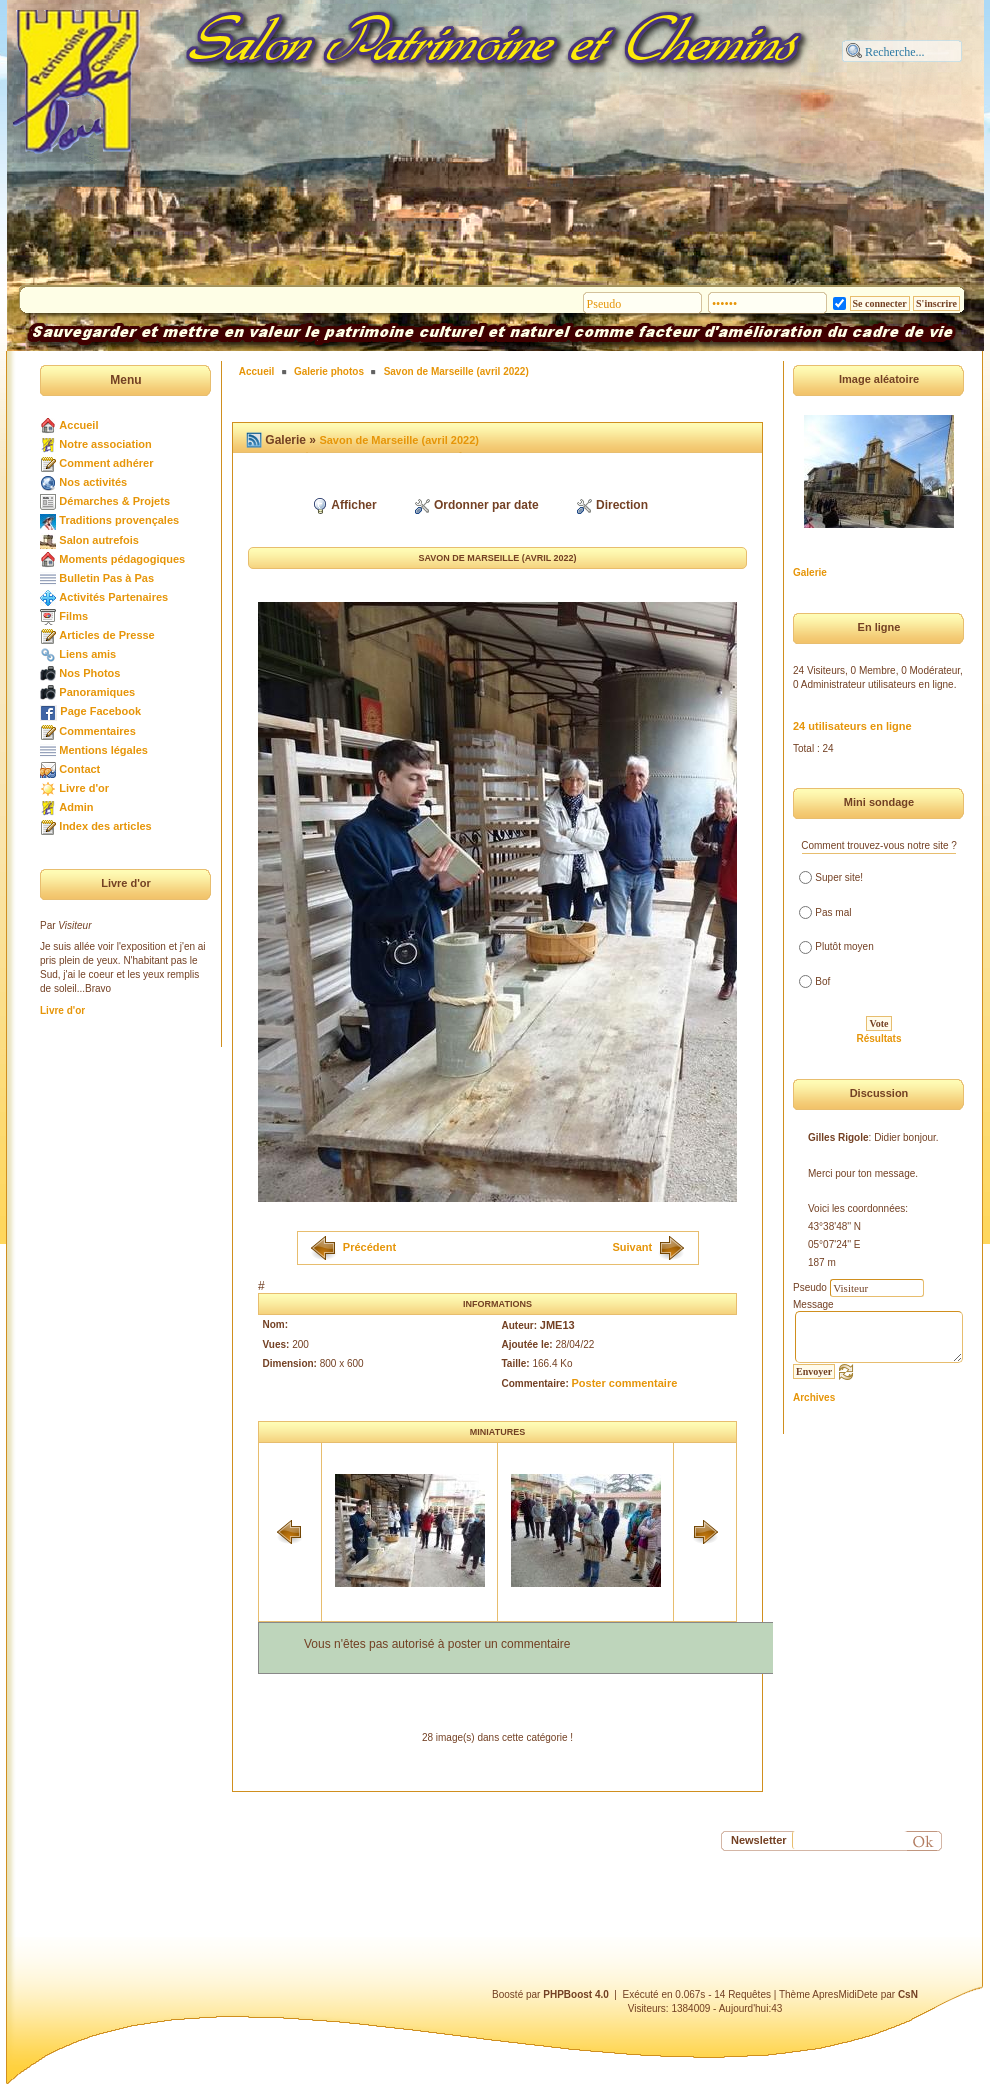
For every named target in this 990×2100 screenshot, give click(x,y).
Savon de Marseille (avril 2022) (456, 371)
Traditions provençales (119, 520)
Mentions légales (103, 750)
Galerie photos (329, 371)
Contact (79, 769)
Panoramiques (97, 692)
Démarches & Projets (114, 501)
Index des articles (105, 826)
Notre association (105, 444)
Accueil (78, 425)
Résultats (878, 1038)
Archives (814, 1397)
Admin (76, 807)
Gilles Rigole (838, 1137)
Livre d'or (84, 788)
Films (73, 616)
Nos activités (93, 482)
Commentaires (97, 731)
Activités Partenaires (113, 597)
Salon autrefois (98, 540)
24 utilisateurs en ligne (852, 726)
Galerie (810, 572)
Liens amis (87, 654)
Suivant (632, 1246)
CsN (908, 1994)
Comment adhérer (106, 463)
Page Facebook (100, 711)
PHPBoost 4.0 (576, 1994)
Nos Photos (89, 673)
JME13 (557, 1325)
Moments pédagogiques (122, 559)
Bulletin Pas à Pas (106, 578)
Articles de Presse (106, 635)
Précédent (369, 1246)
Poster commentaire (625, 1383)
